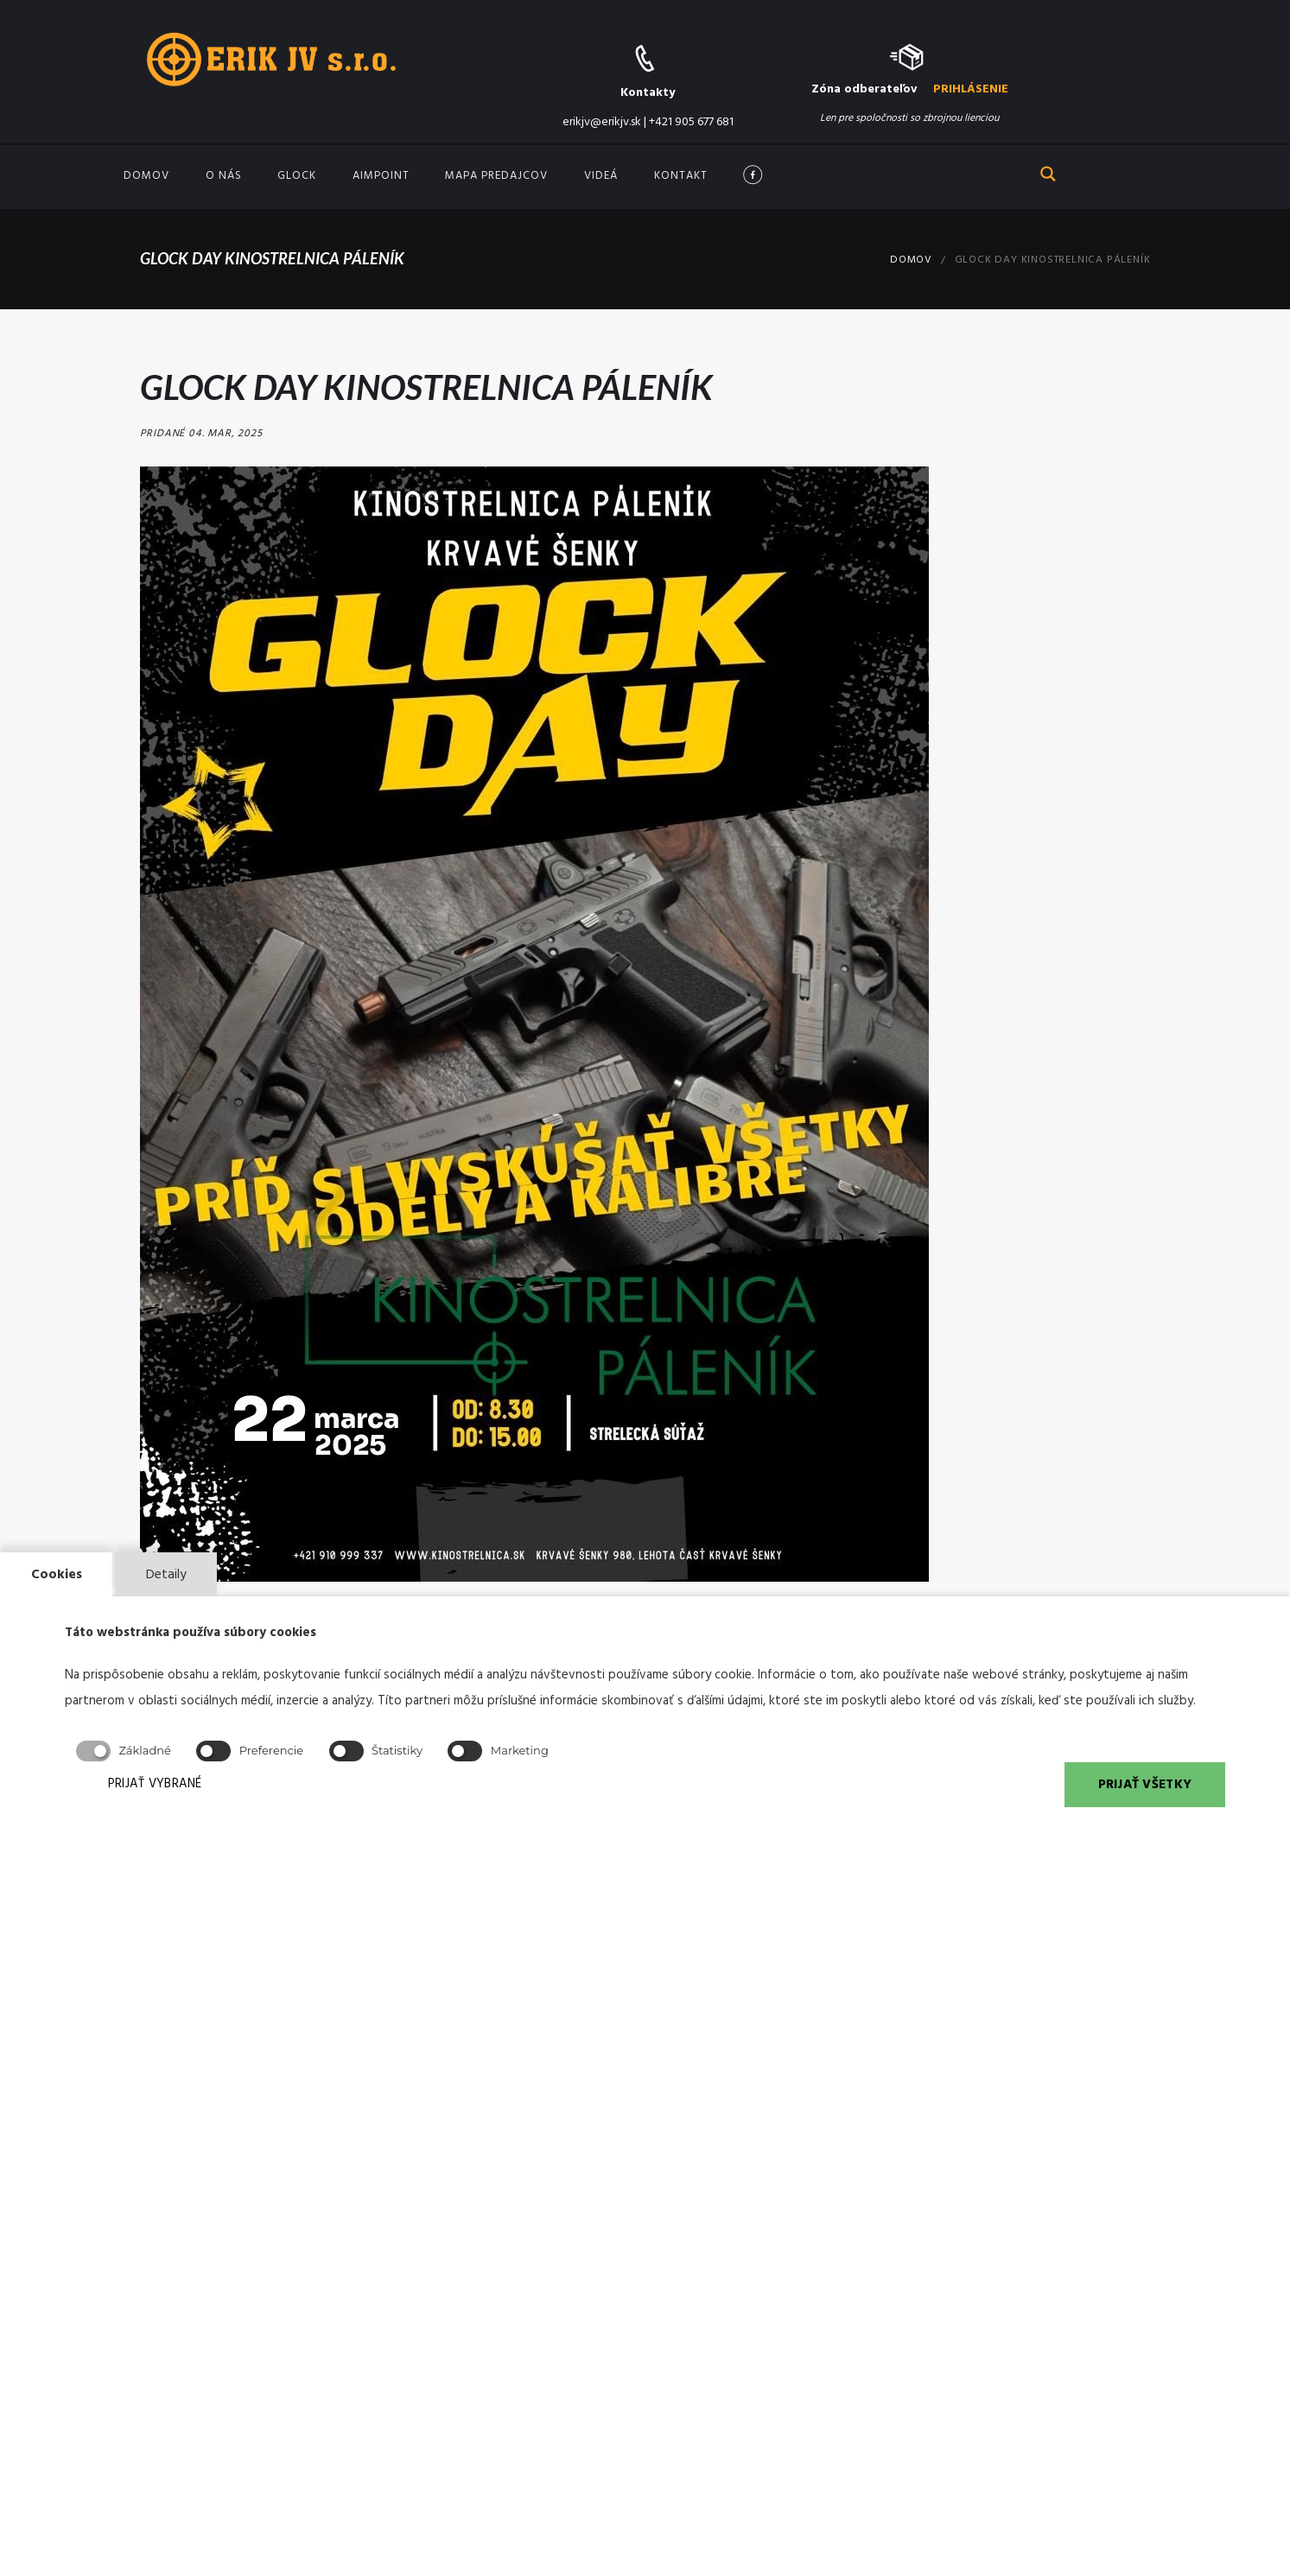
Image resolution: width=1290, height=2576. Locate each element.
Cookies (56, 1573)
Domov (146, 176)
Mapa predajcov (496, 176)
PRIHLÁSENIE (970, 89)
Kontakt (681, 176)
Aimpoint (381, 176)
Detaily (167, 1573)
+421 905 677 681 (691, 122)
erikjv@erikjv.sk (601, 122)
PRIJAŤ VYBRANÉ (160, 1784)
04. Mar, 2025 (224, 433)
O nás (224, 176)
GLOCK (296, 176)
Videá (601, 176)
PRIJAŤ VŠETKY (1143, 1784)
